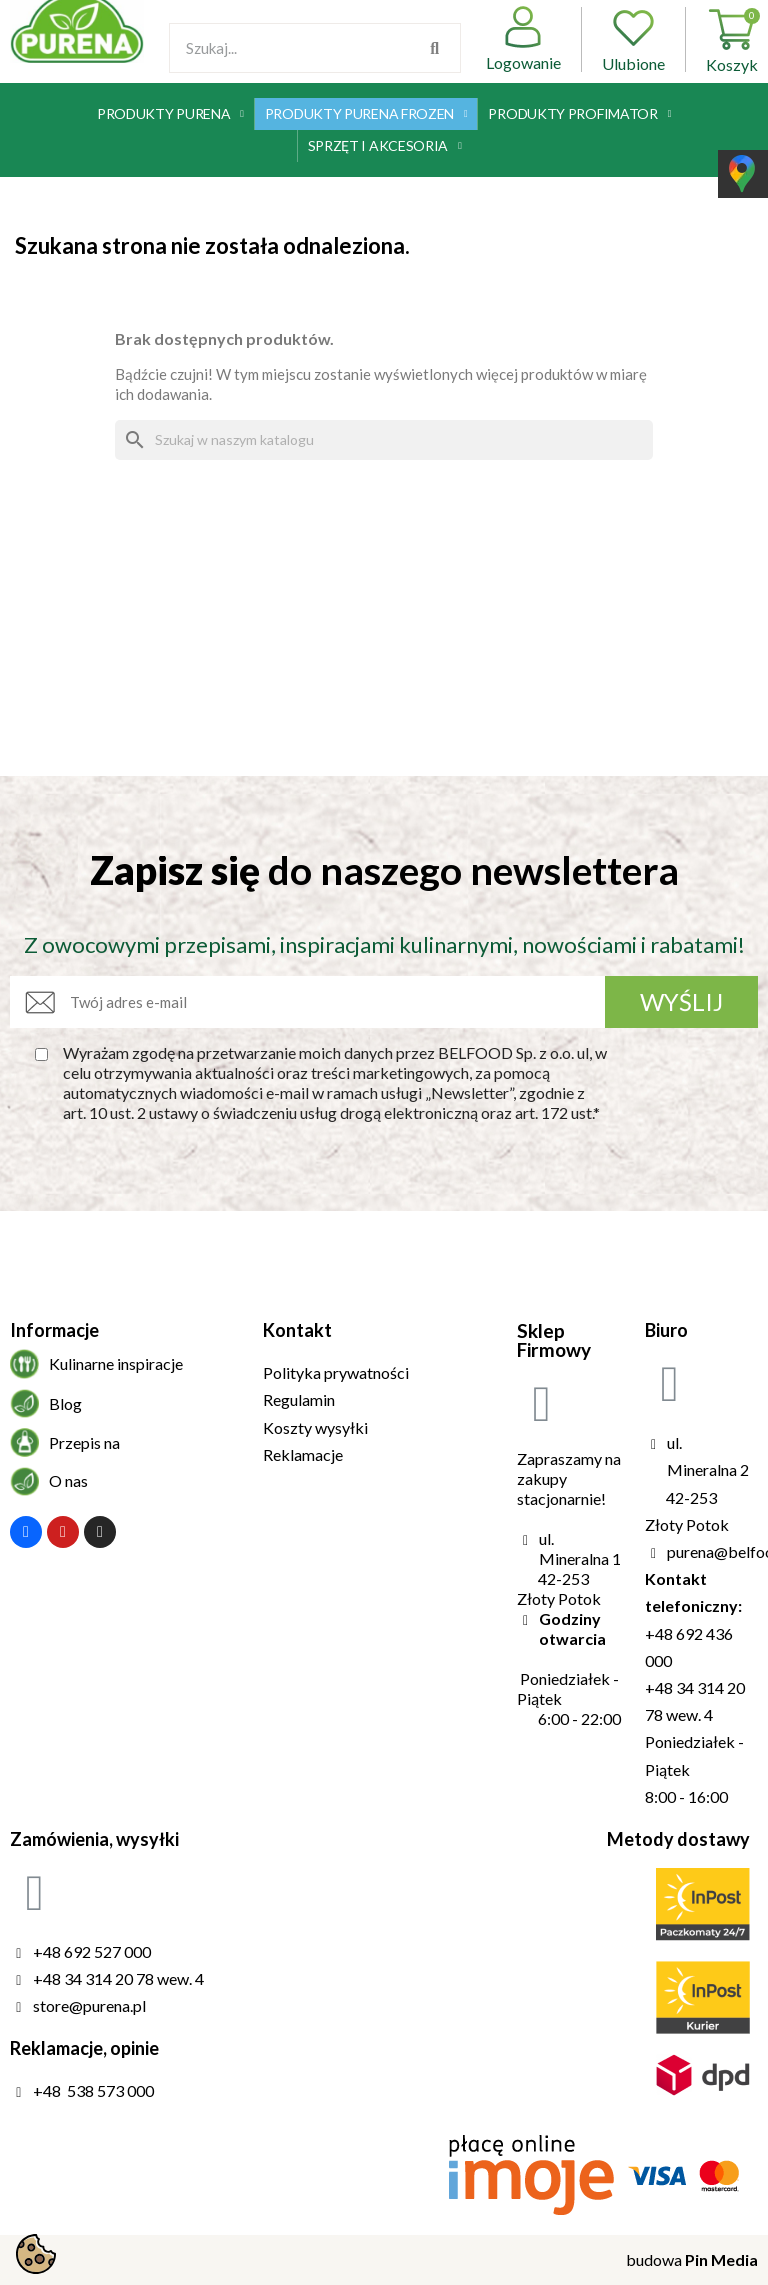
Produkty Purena (170, 114)
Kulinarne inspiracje (116, 1363)
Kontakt (297, 1330)
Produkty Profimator (579, 114)
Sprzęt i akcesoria (385, 146)
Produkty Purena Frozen (366, 114)
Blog (65, 1403)
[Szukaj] (384, 440)
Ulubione (633, 39)
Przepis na (84, 1442)
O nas (68, 1480)
